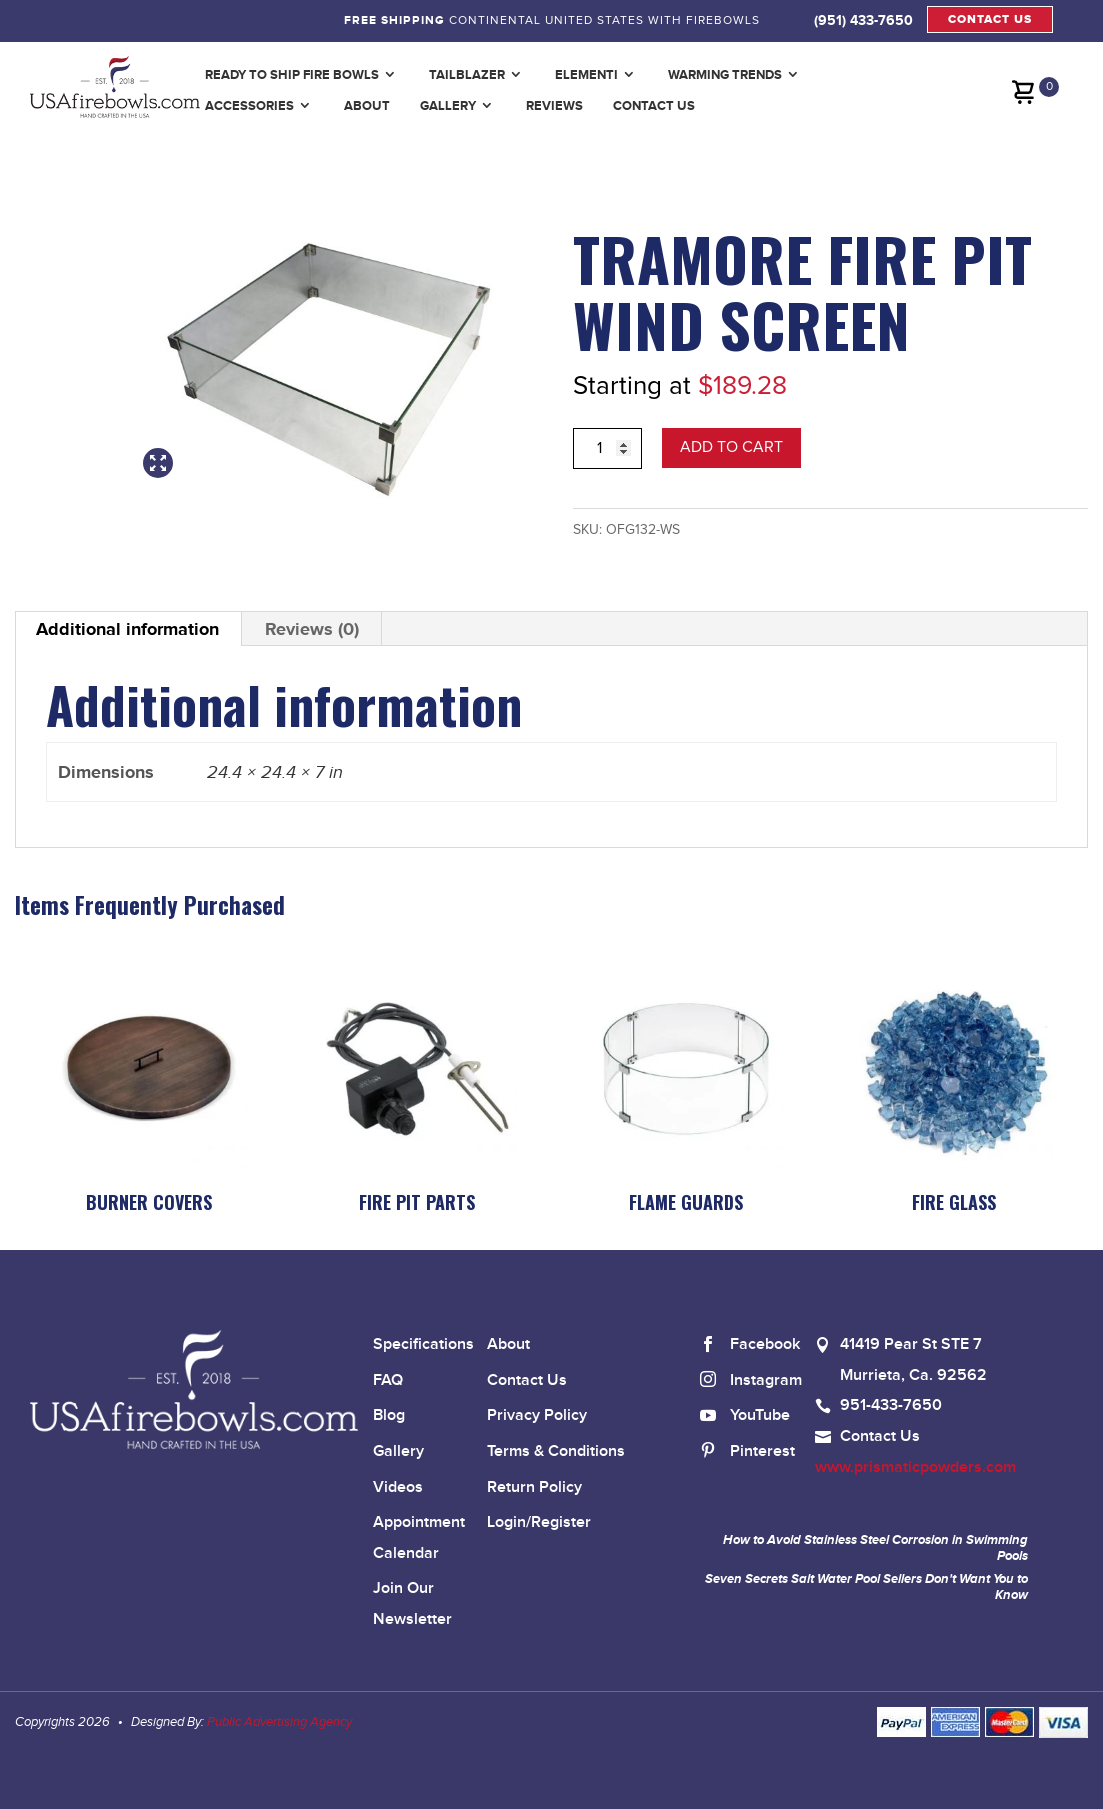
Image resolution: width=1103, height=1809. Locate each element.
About (367, 105)
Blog (389, 1415)
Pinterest (747, 1452)
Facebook (750, 1345)
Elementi (586, 74)
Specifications (423, 1344)
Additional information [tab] (127, 629)
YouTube (745, 1416)
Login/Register (539, 1522)
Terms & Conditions (556, 1451)
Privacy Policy (537, 1415)
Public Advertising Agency (279, 1721)
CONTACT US (990, 19)
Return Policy (534, 1487)
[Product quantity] (607, 448)
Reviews (554, 105)
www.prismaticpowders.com (915, 1467)
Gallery (448, 105)
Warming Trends (725, 74)
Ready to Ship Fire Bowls (292, 74)
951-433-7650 (891, 1405)
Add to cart (731, 447)
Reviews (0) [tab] (312, 629)
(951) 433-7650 (863, 20)
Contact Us (654, 105)
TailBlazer (467, 74)
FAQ (388, 1380)
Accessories (249, 105)
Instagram (751, 1381)
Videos (398, 1487)
